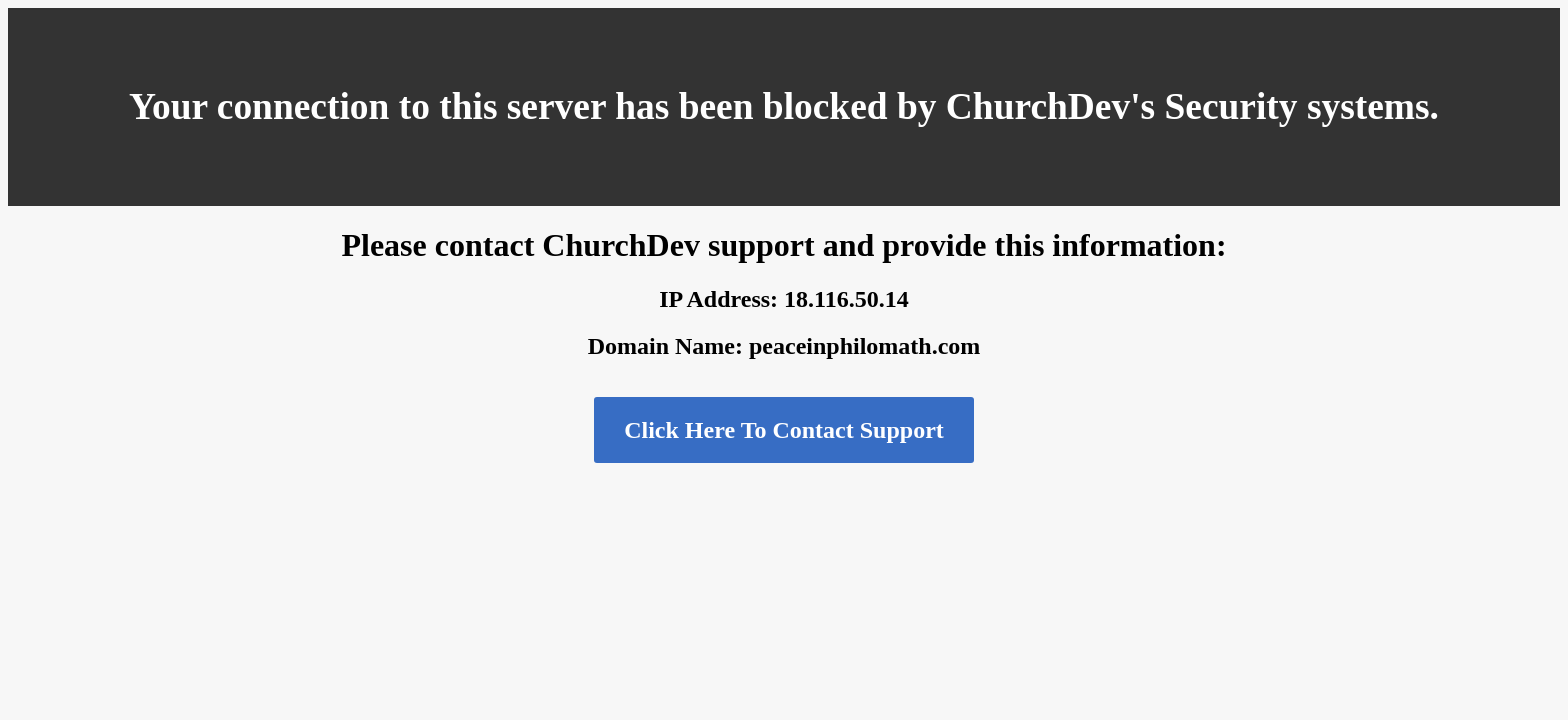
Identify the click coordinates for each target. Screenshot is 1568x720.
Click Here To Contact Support (784, 430)
